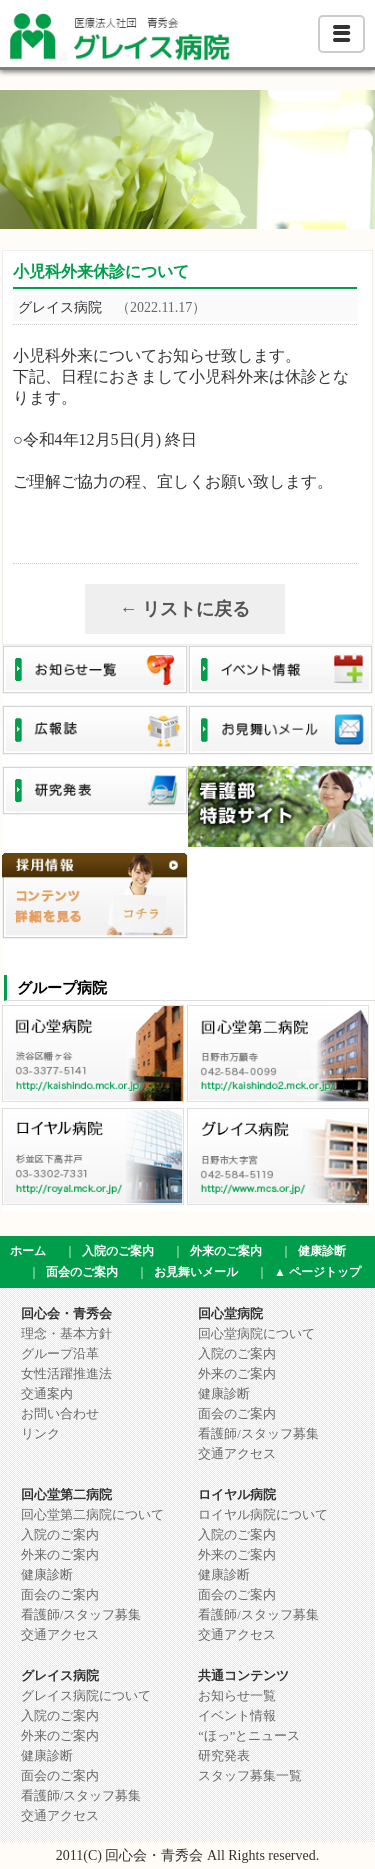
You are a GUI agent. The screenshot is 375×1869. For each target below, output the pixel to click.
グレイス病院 (60, 1676)
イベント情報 (237, 1716)
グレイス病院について (86, 1696)
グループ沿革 (60, 1354)
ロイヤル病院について (263, 1515)
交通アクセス (237, 1454)
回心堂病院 (230, 1314)
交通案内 (47, 1394)
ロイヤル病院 (237, 1495)
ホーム (28, 1251)
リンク (40, 1434)
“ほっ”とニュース (249, 1736)
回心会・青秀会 (66, 1314)
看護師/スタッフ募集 (258, 1434)
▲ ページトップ (317, 1272)
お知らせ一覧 (237, 1696)
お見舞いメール (196, 1272)
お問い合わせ (60, 1414)
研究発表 (224, 1756)
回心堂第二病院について (92, 1515)
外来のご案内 (226, 1251)
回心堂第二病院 (66, 1495)
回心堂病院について (256, 1334)
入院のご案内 (118, 1251)
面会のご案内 (82, 1272)
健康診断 (322, 1251)
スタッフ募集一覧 (250, 1776)
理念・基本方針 (66, 1334)
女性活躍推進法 (66, 1374)
